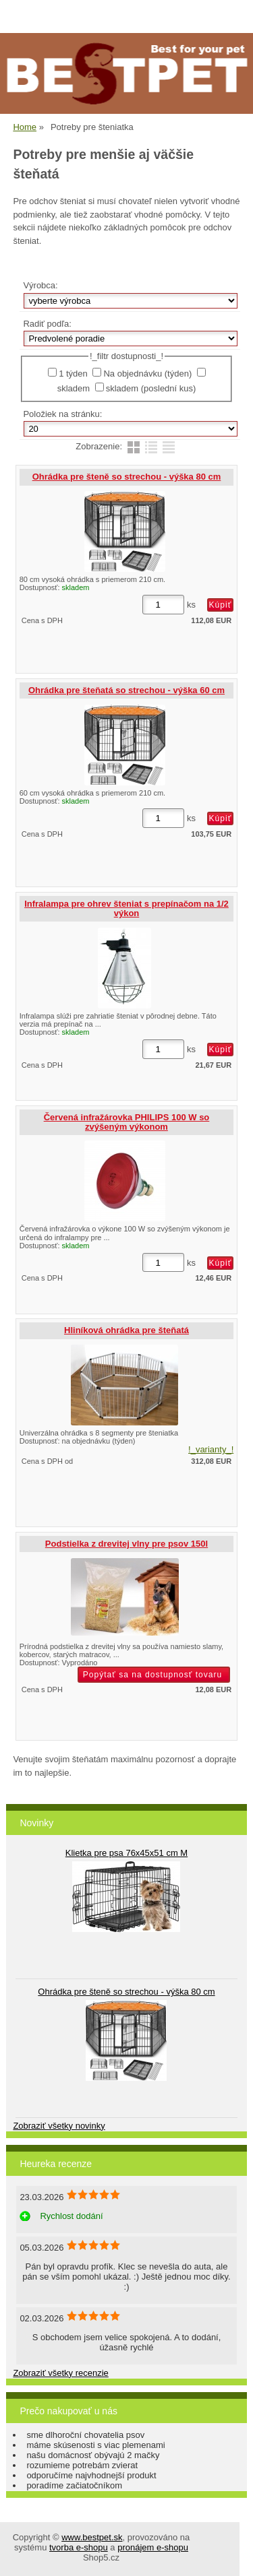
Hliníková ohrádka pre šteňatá (126, 1330)
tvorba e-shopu (78, 2547)
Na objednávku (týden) (147, 373)
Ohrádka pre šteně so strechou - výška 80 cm (126, 477)
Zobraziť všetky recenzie (60, 2373)
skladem (73, 388)
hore (233, 2556)
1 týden (73, 373)
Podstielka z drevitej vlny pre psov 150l (126, 1544)
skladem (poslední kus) (151, 388)
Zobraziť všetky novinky (59, 2126)
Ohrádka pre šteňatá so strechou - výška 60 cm (126, 690)
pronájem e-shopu (152, 2547)
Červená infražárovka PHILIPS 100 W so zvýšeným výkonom (127, 1122)
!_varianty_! (210, 1449)
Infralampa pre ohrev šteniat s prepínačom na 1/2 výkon (126, 908)
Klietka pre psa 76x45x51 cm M (126, 1853)
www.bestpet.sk (91, 2537)
